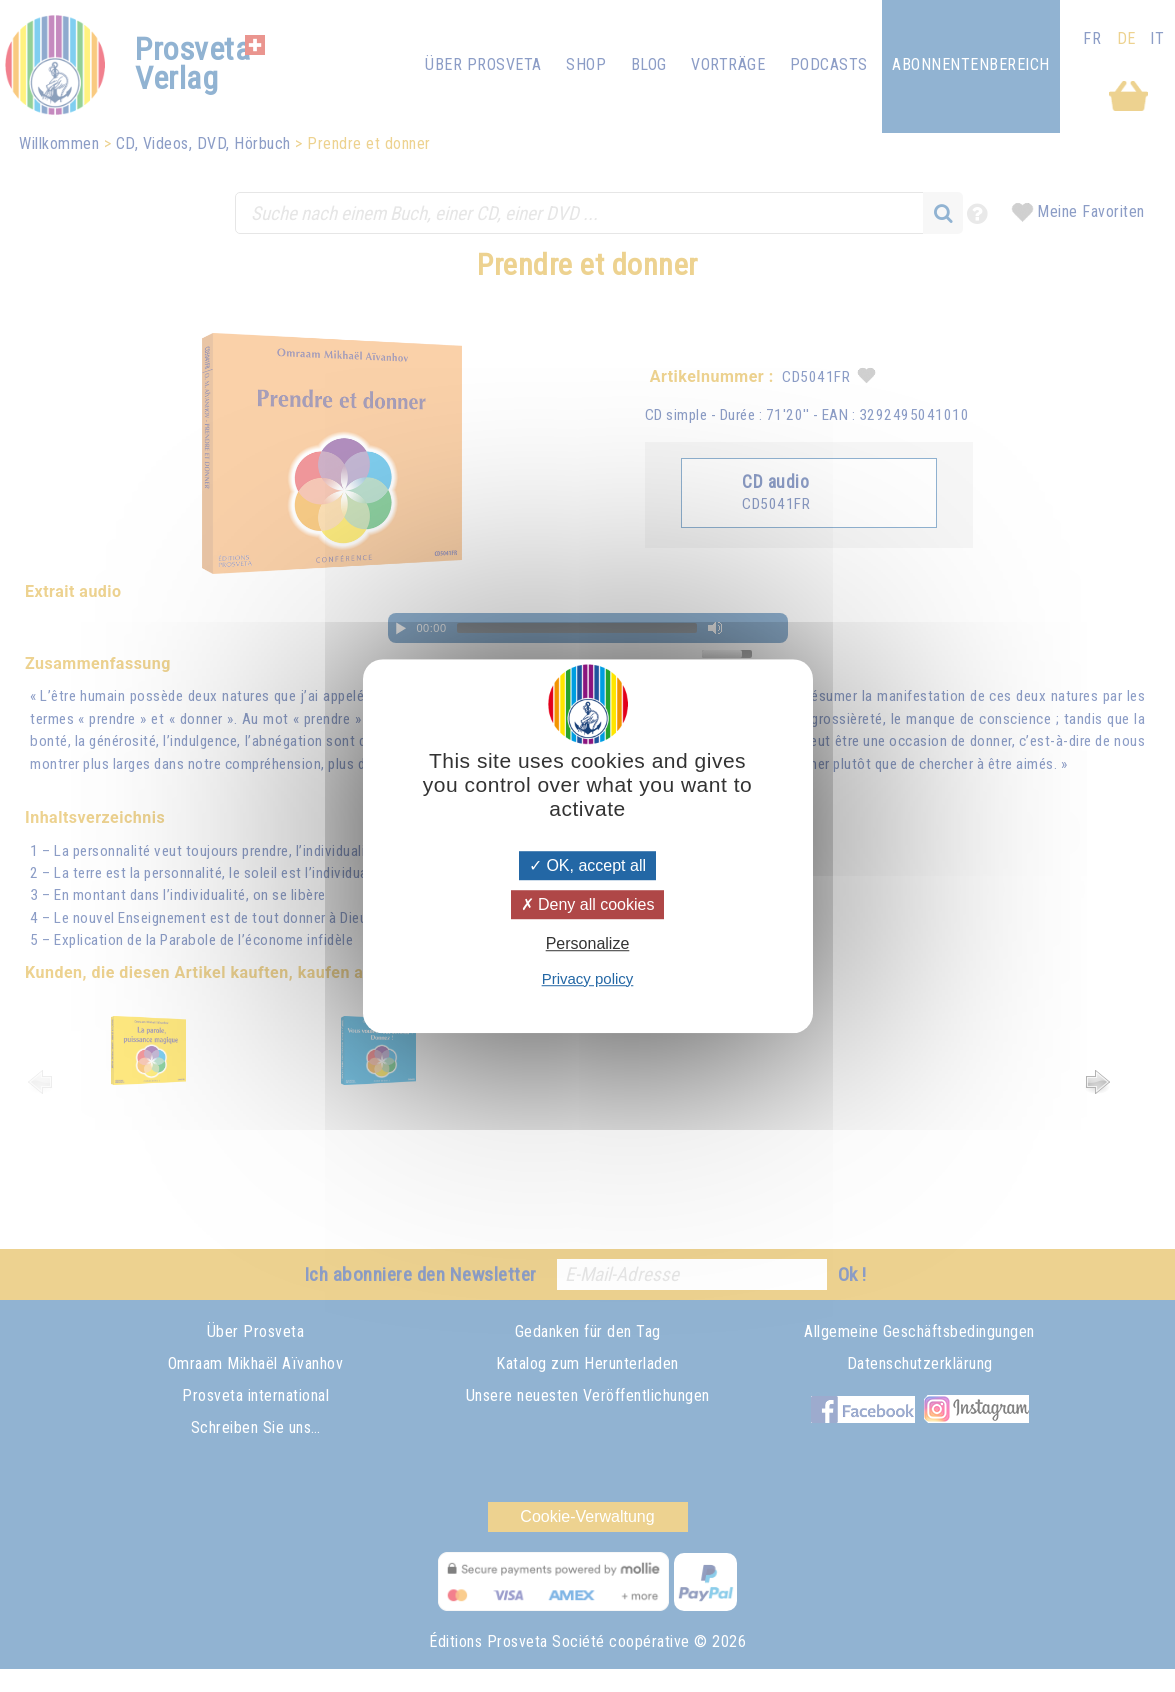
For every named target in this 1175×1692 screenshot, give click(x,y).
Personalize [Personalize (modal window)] (588, 944)
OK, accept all (587, 865)
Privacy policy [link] (588, 978)
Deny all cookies (588, 904)
